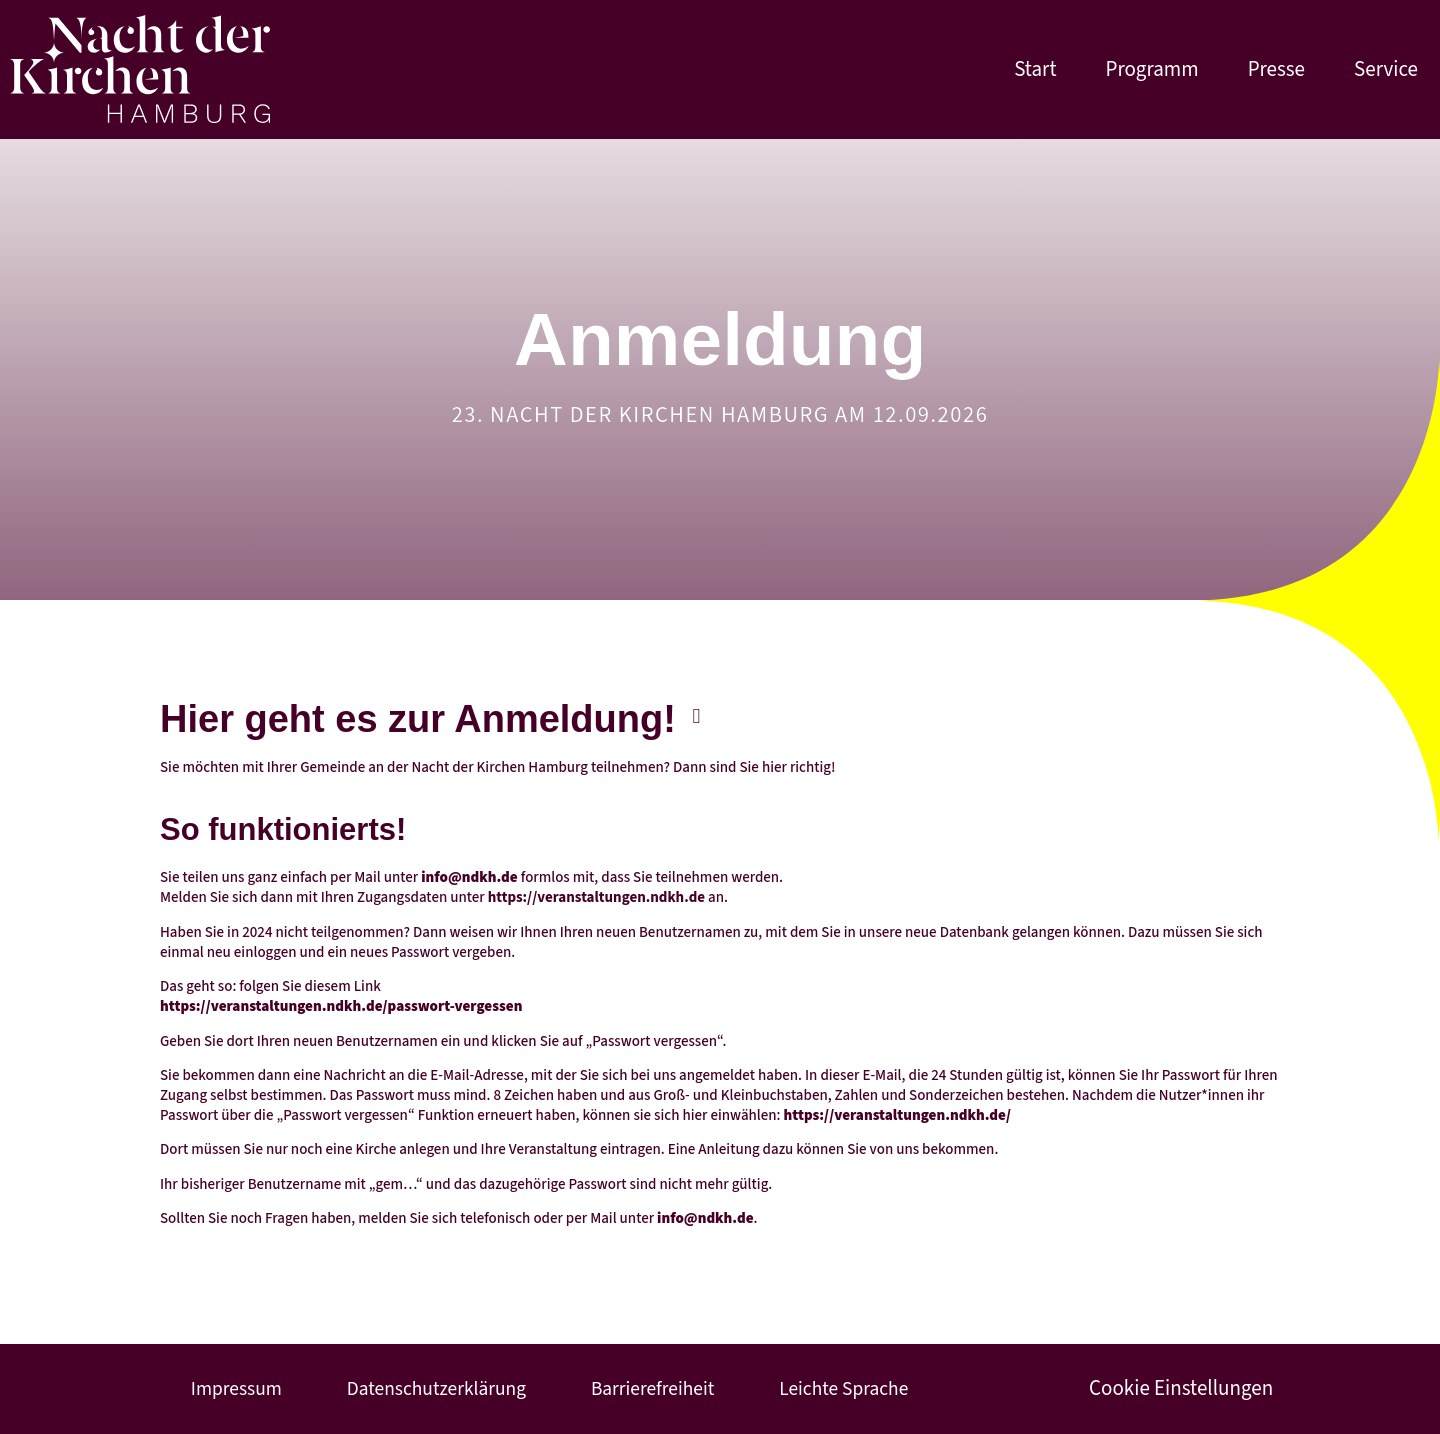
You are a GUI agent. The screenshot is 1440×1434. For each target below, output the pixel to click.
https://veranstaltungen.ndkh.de (596, 897)
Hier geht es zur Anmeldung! (418, 719)
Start (1035, 70)
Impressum (238, 1389)
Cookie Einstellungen (1171, 1389)
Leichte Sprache (831, 1389)
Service (1386, 70)
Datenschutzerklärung (433, 1389)
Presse (1276, 70)
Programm (1152, 70)
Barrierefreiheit (645, 1389)
